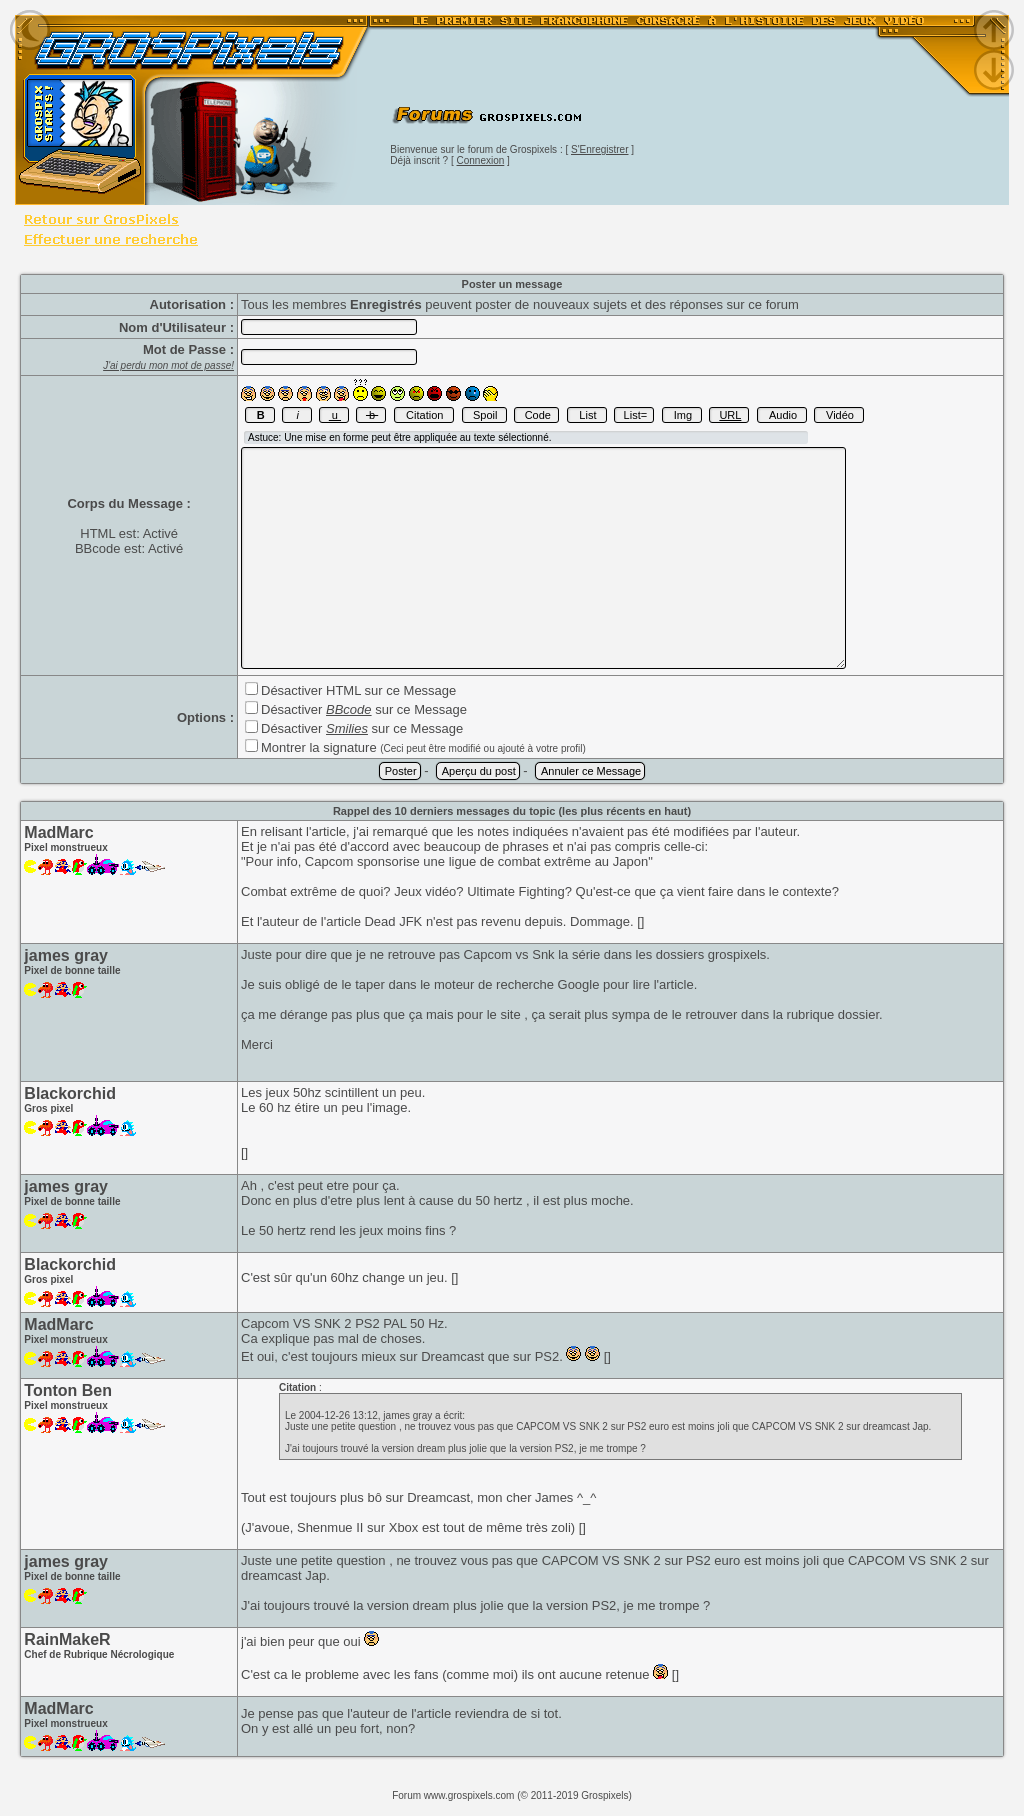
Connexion (481, 160)
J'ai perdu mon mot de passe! (168, 365)
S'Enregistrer (600, 149)
